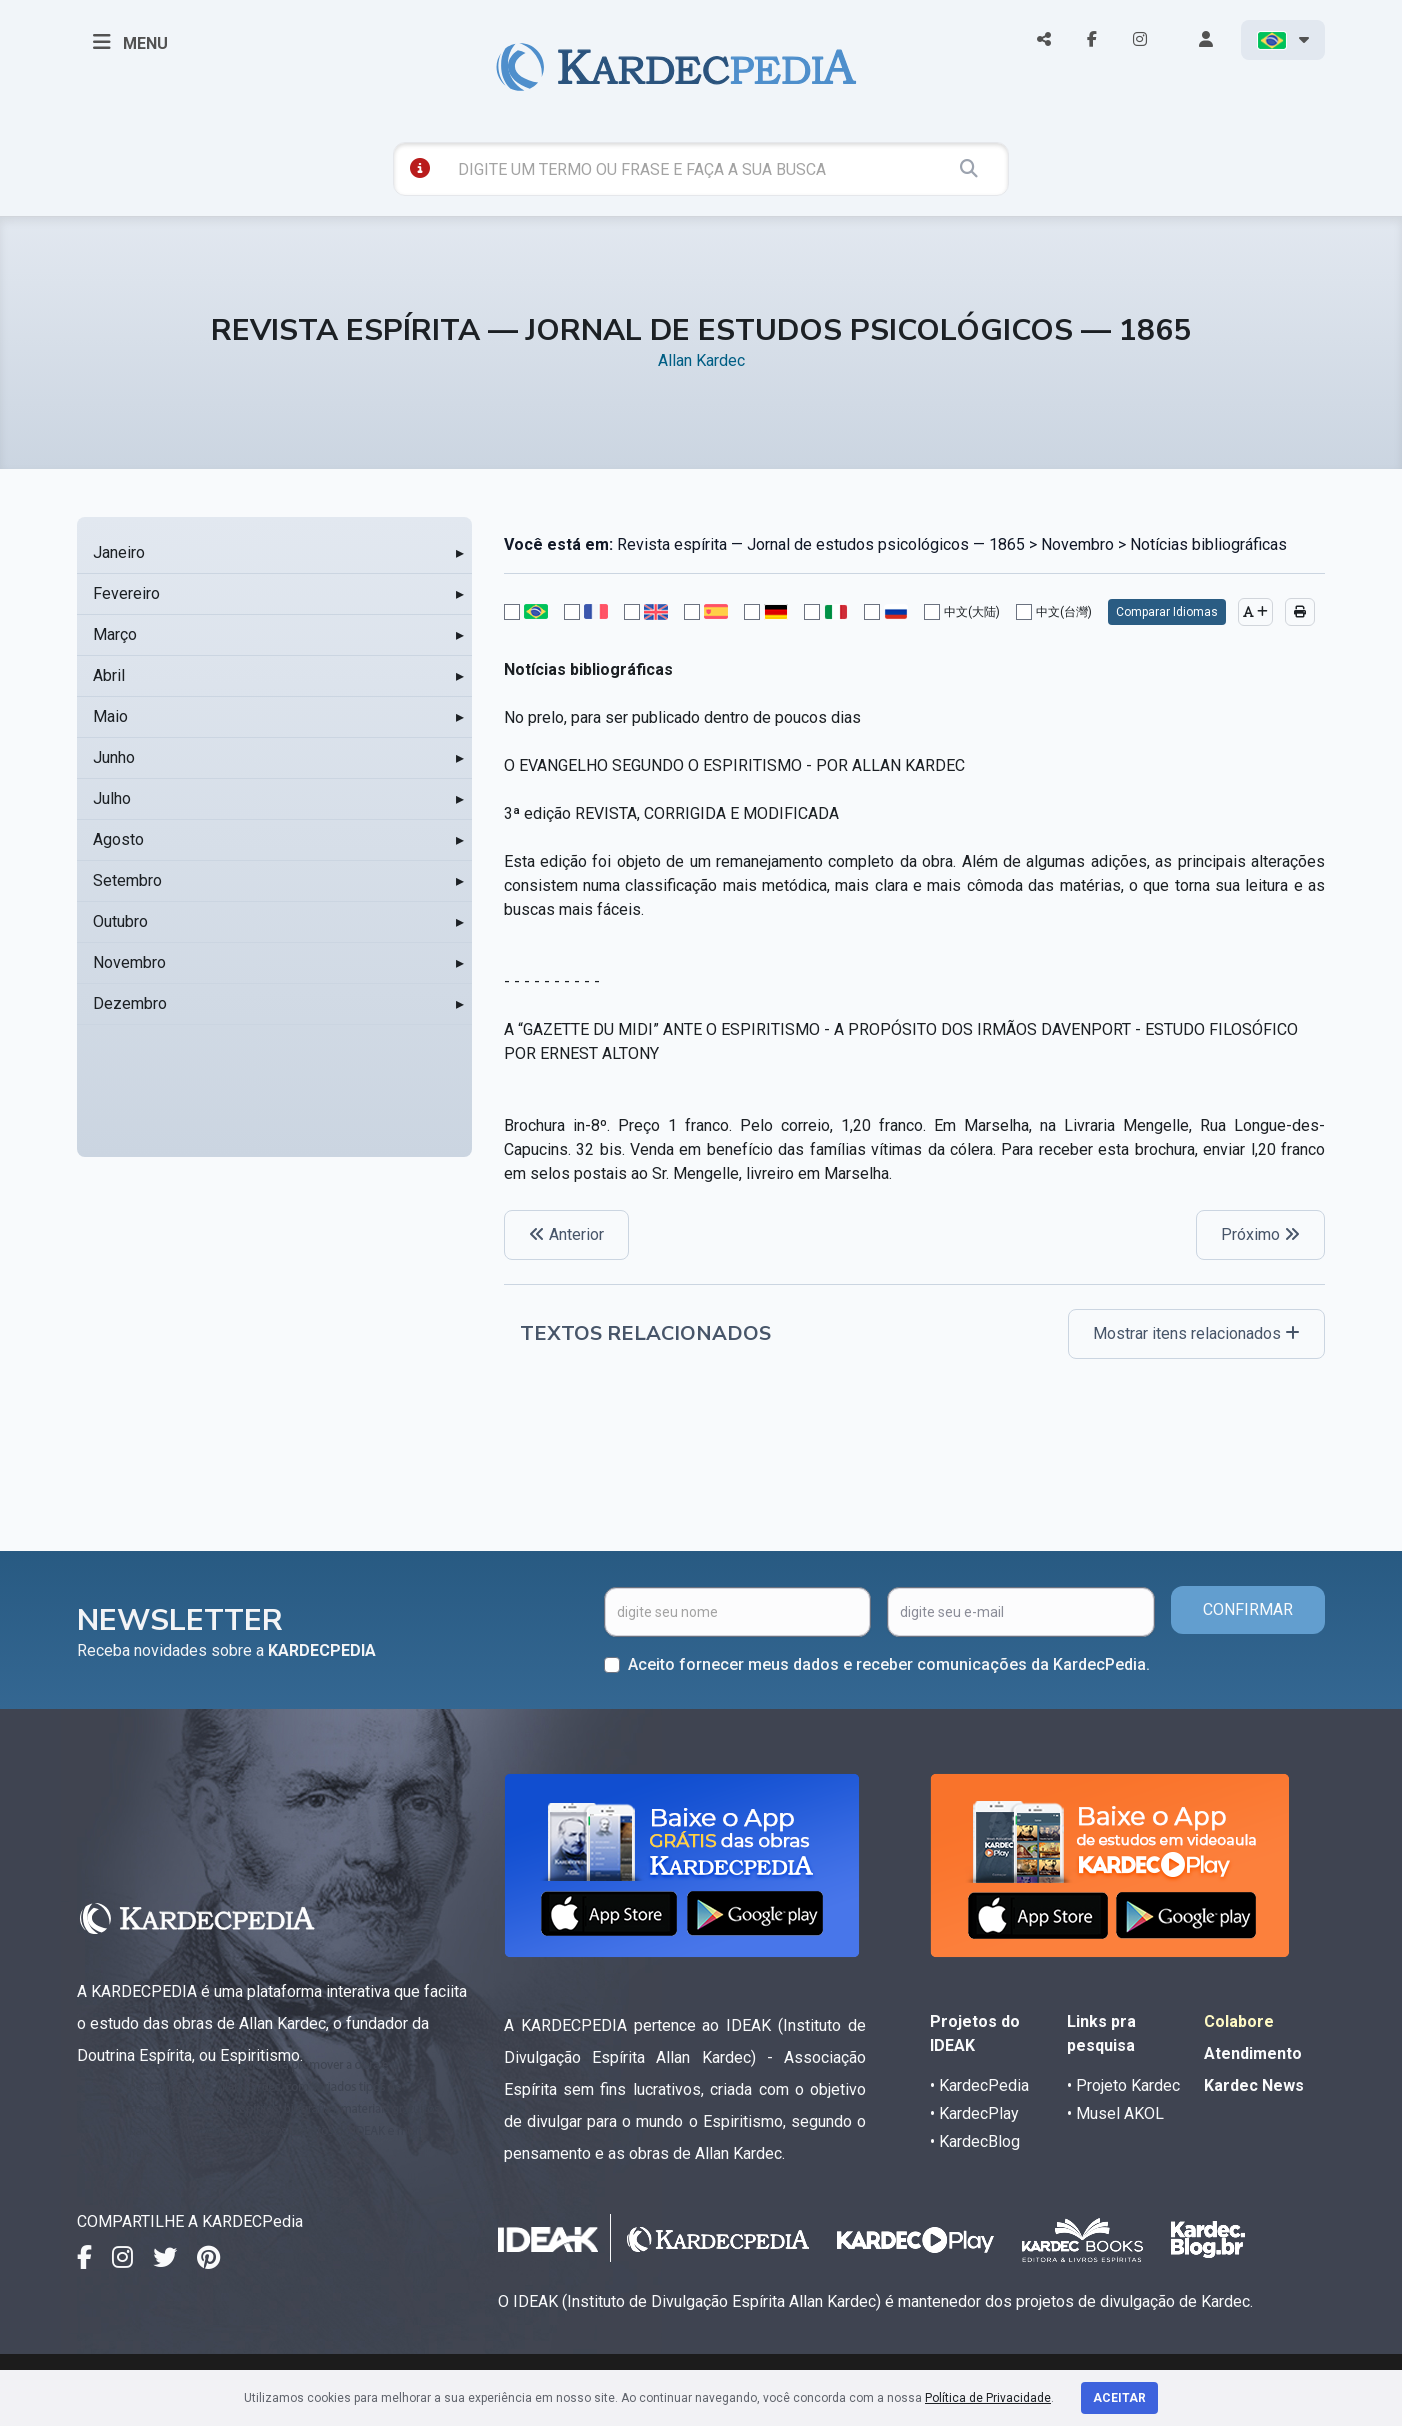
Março (115, 634)
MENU (130, 42)
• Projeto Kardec (1123, 2085)
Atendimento (1253, 2053)
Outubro (120, 921)
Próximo (1260, 1234)
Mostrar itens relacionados (1196, 1333)
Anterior (566, 1234)
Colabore (1239, 2021)
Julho (112, 798)
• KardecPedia (979, 2085)
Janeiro (119, 552)
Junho (114, 757)
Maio (110, 716)
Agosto (118, 839)
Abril (109, 675)
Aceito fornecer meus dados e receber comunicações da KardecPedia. (889, 1664)
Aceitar (1119, 2398)
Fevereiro (126, 593)
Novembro (129, 962)
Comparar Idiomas (1167, 612)
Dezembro (130, 1003)
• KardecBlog (975, 2141)
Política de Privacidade (988, 2398)
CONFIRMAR (1248, 1609)
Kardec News (1254, 2085)
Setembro (127, 880)
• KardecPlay (974, 2113)
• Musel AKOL (1115, 2113)
